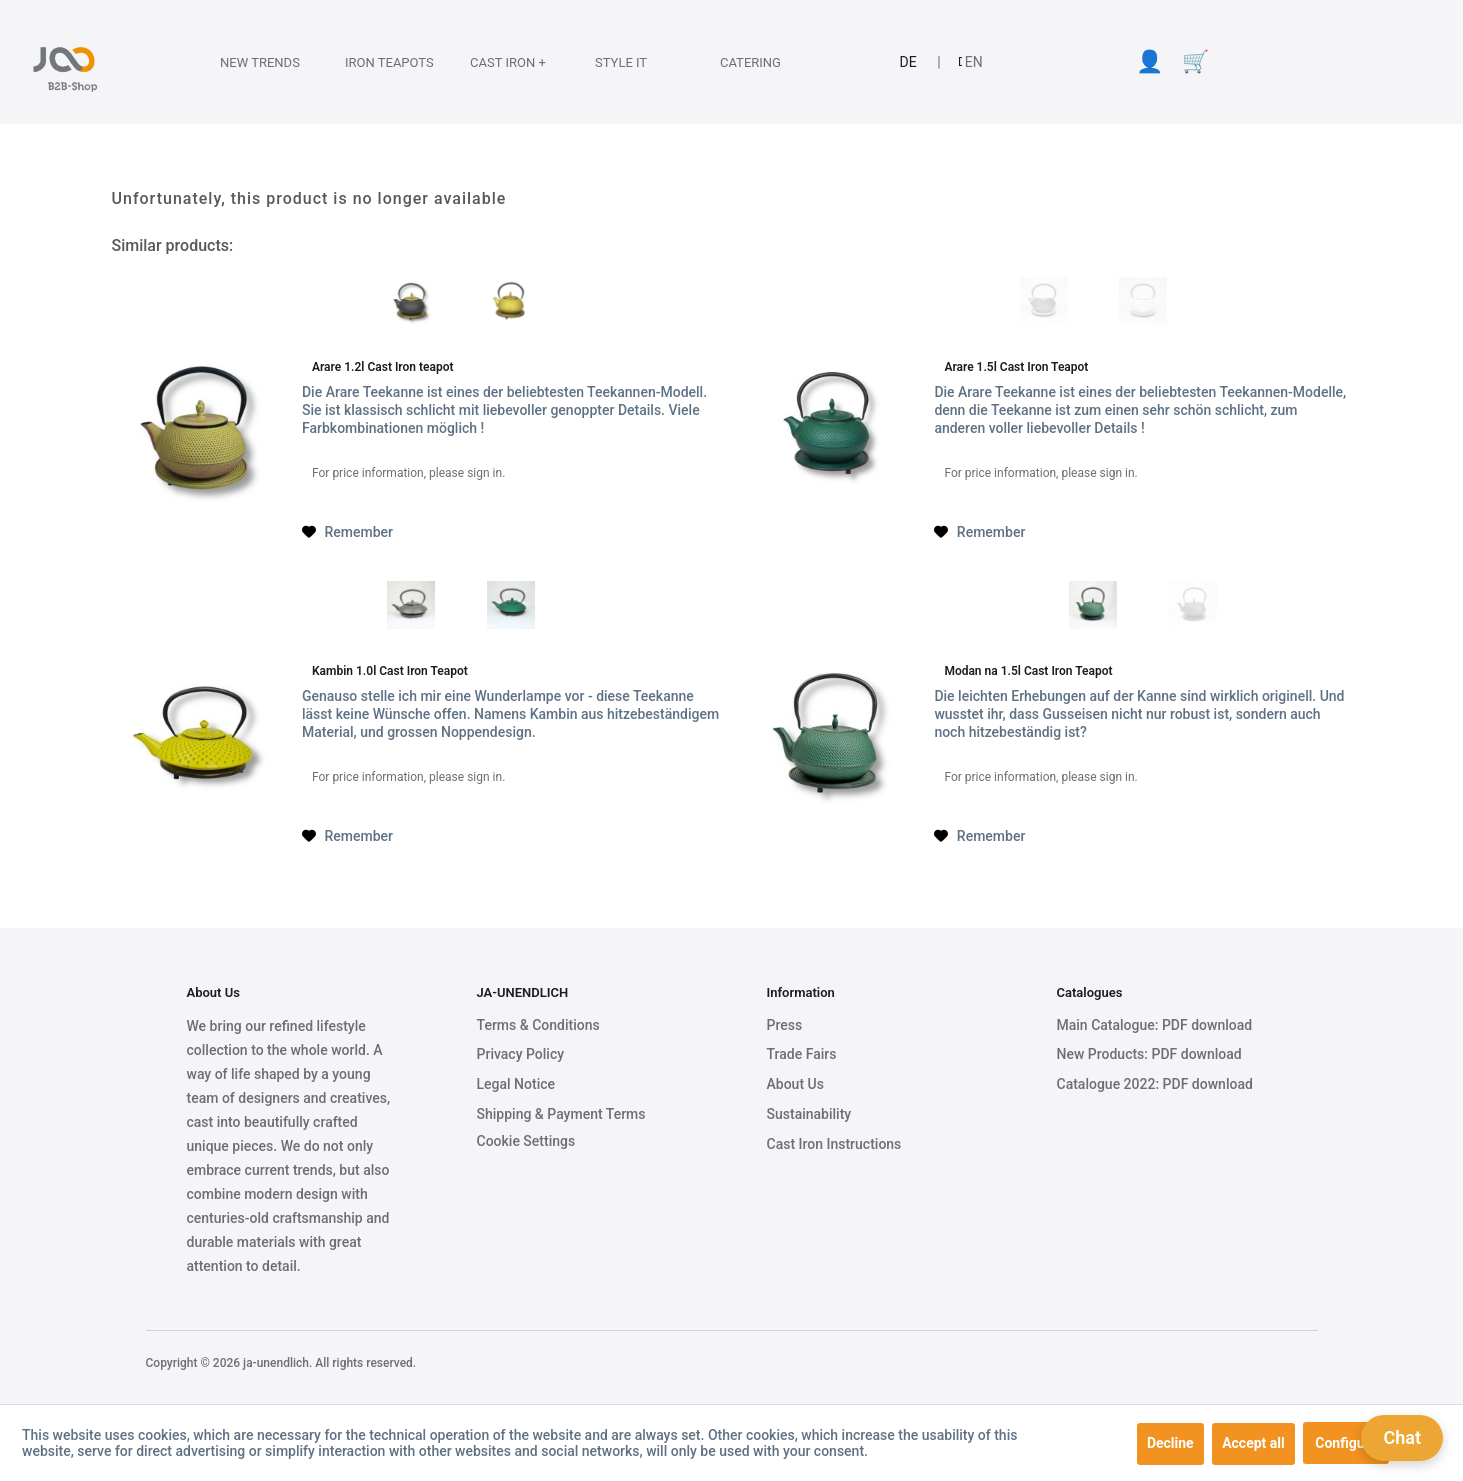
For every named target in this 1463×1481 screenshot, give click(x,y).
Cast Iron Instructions (834, 1144)
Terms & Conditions (538, 1025)
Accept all (1253, 1443)
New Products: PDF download (1149, 1054)
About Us (795, 1084)
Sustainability (809, 1114)
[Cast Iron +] (500, 62)
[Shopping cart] (1195, 62)
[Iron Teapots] (375, 62)
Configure (1346, 1443)
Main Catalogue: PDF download (1155, 1025)
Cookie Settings (526, 1141)
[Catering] (750, 62)
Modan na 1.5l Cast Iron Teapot (1028, 671)
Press (785, 1025)
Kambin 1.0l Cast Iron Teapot (390, 671)
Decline (1170, 1443)
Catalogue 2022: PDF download (1155, 1084)
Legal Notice (516, 1084)
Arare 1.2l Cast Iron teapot (383, 367)
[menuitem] (247, 62)
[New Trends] (250, 62)
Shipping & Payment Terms (561, 1114)
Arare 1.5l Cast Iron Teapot (1016, 367)
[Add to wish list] (347, 532)
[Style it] (625, 62)
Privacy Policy (521, 1054)
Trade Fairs (802, 1054)
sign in (484, 473)
